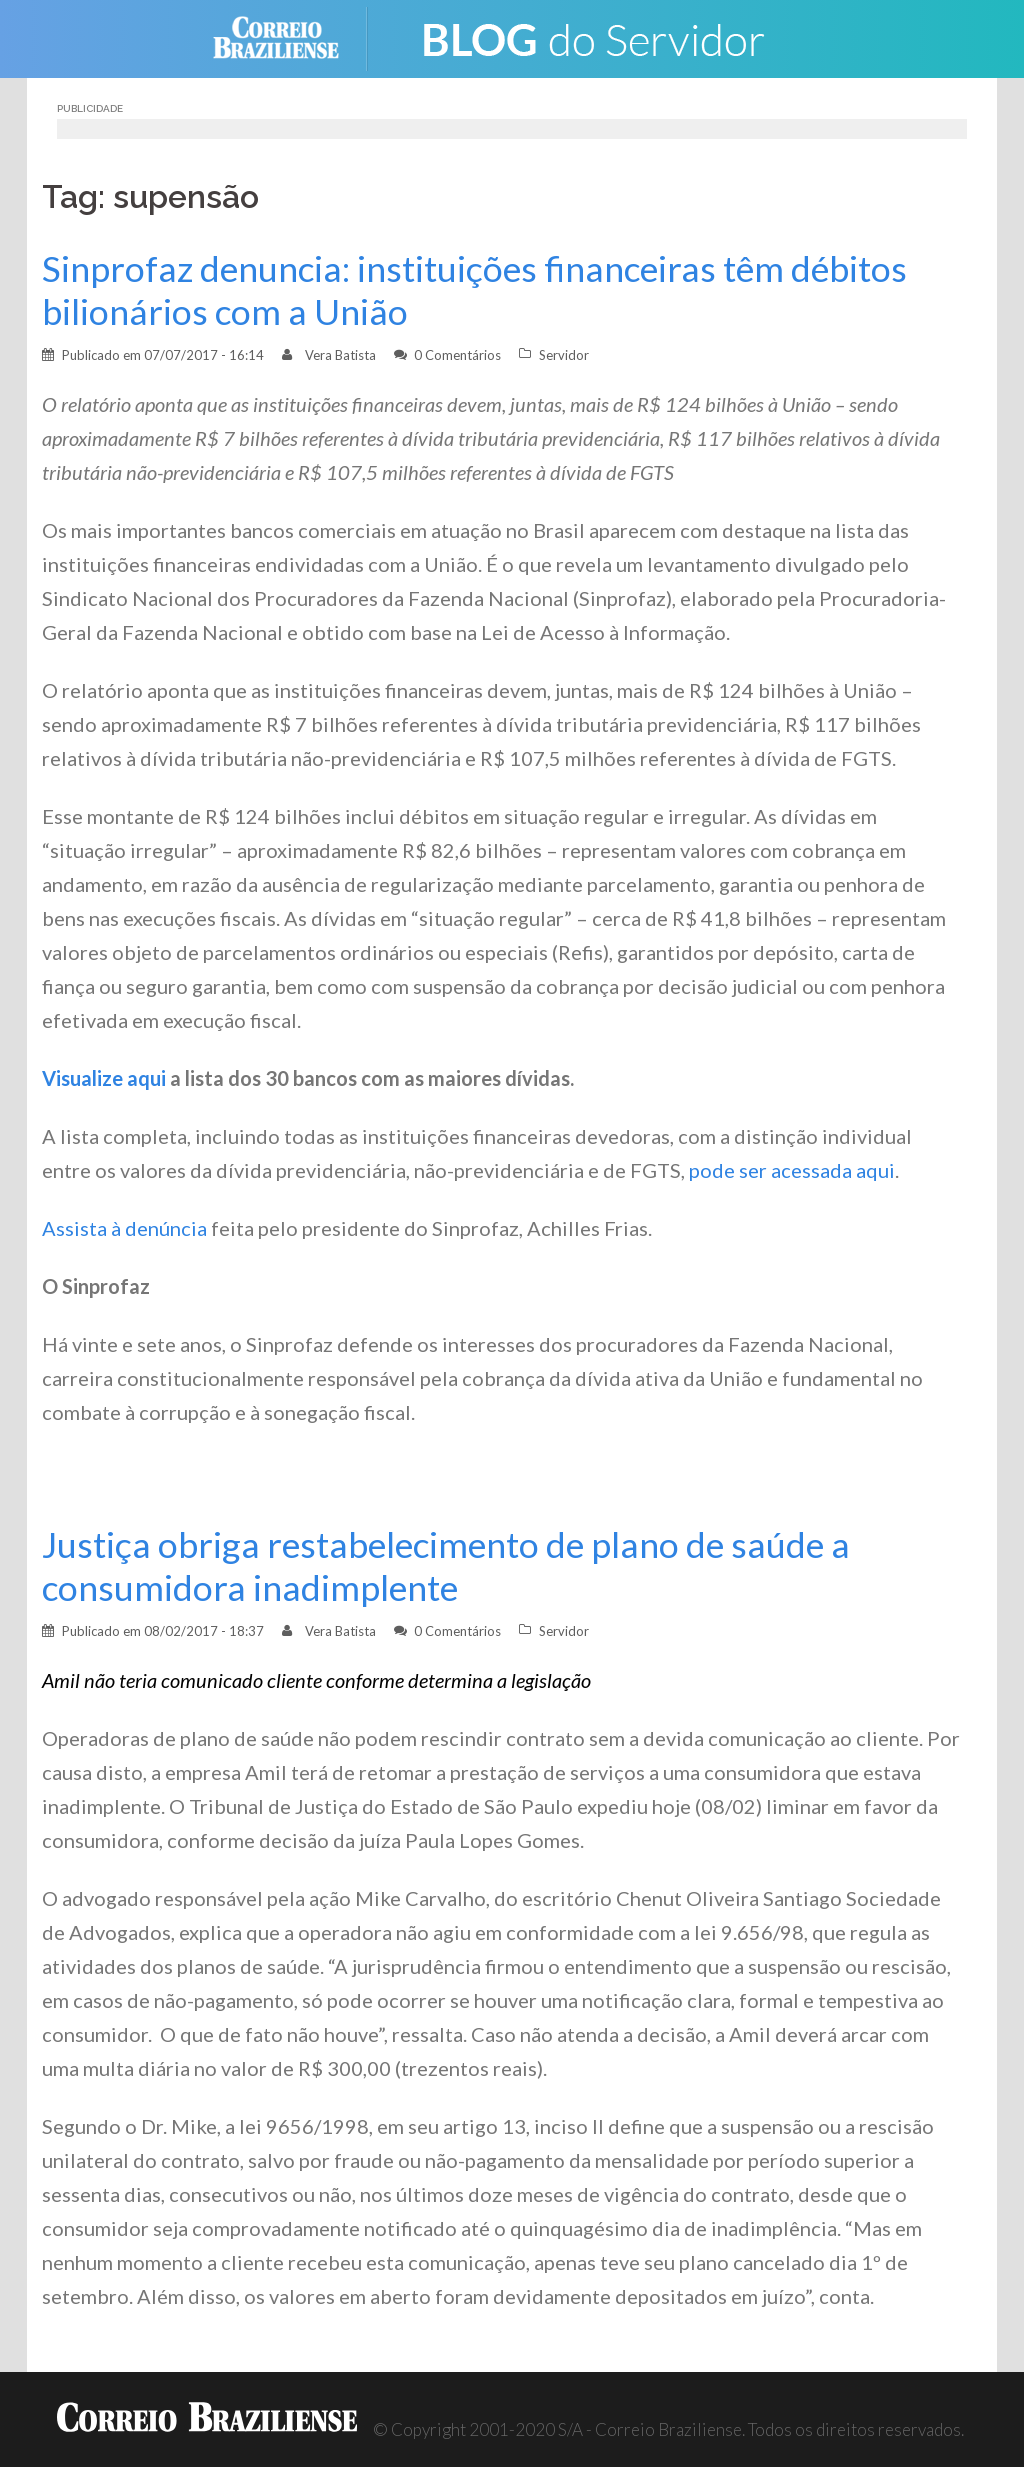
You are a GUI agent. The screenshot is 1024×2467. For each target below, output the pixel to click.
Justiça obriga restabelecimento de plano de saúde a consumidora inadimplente (446, 1566)
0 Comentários (457, 355)
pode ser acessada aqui (792, 1170)
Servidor (564, 355)
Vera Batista (340, 355)
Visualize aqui (104, 1078)
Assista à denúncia (124, 1228)
